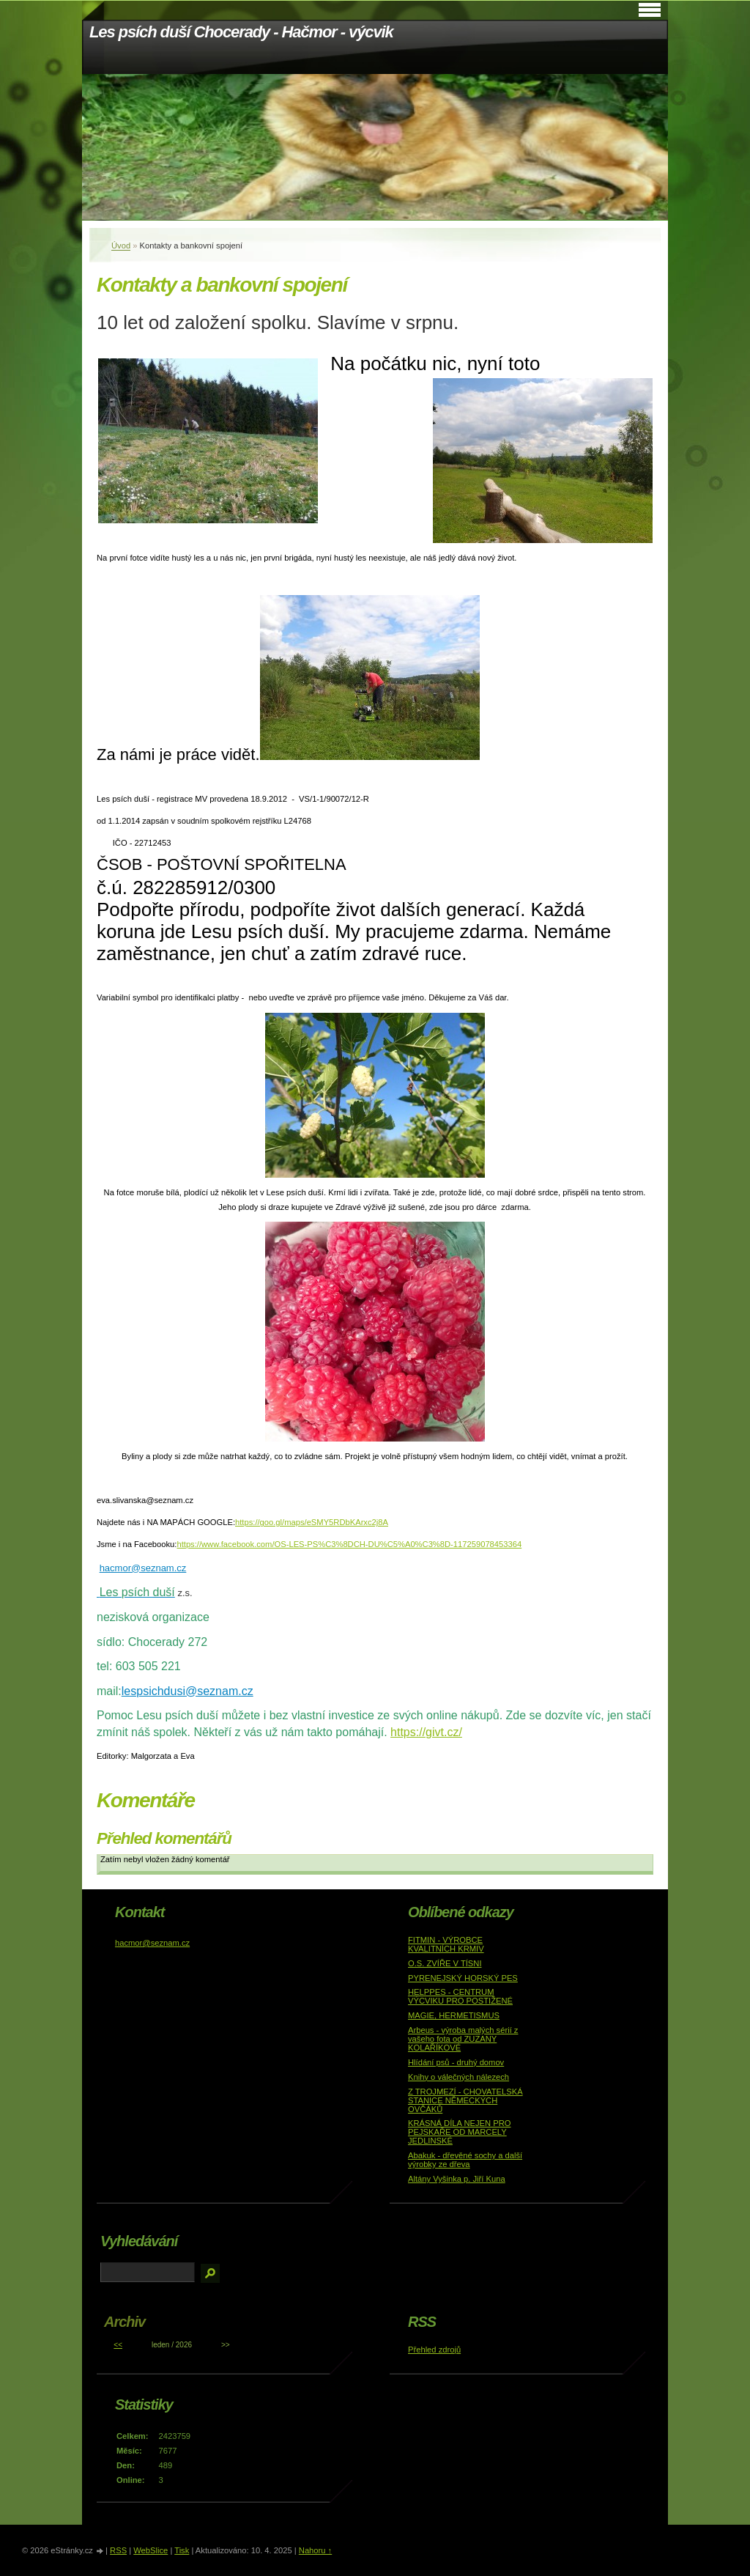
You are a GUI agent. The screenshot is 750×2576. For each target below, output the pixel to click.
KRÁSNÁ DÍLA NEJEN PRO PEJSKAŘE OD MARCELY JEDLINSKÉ (459, 2132)
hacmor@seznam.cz (143, 1567)
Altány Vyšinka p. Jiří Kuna (456, 2178)
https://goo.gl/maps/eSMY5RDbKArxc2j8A (311, 1522)
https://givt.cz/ (426, 1732)
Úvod (120, 245)
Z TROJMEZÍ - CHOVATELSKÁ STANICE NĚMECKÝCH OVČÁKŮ (465, 2100)
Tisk (181, 2550)
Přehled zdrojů (434, 2349)
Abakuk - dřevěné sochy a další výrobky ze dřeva (465, 2160)
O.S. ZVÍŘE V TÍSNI (445, 1963)
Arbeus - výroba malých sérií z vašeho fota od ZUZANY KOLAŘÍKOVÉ (463, 2039)
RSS (118, 2550)
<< (118, 2345)
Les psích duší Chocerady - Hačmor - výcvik (241, 32)
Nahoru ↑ (315, 2550)
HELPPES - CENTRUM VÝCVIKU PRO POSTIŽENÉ (460, 1996)
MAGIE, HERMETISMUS (454, 2015)
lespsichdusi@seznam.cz (187, 1691)
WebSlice (150, 2550)
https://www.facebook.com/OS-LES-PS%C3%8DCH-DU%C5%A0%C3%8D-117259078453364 (349, 1544)
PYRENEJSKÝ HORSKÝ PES (463, 1978)
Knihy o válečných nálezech (458, 2077)
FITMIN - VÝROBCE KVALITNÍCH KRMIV (446, 1944)
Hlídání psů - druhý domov (456, 2062)
